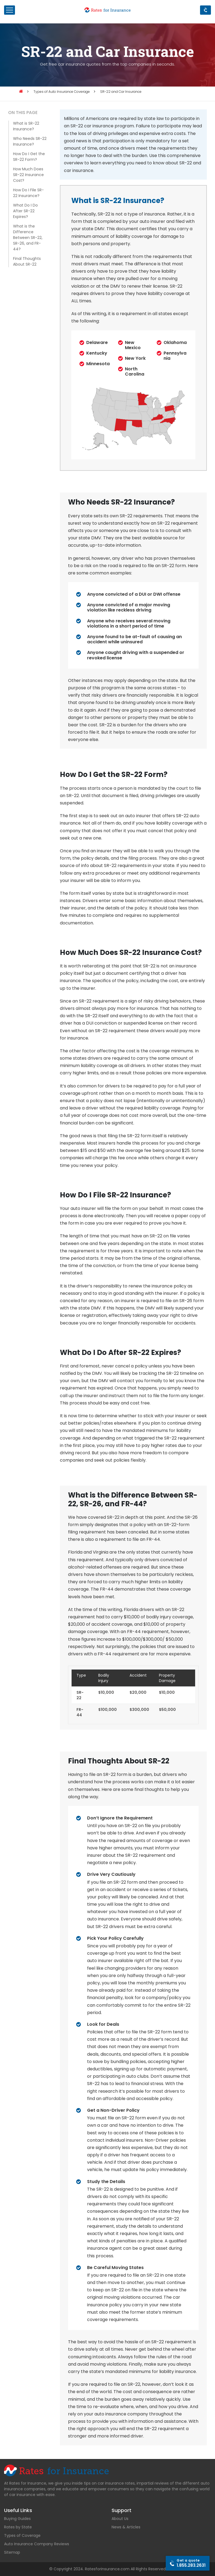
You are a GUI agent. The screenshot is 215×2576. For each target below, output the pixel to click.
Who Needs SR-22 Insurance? (30, 141)
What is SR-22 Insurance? (26, 126)
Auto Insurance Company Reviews (36, 2544)
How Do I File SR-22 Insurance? (28, 192)
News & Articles (126, 2527)
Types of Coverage (22, 2535)
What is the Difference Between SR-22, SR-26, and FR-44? (27, 237)
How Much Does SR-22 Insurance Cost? (28, 174)
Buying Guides (17, 2518)
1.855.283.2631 (191, 2563)
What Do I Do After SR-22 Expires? (25, 210)
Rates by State (18, 2527)
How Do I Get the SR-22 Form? (29, 156)
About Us (120, 2518)
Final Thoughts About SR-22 (27, 261)
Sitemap (12, 2552)
